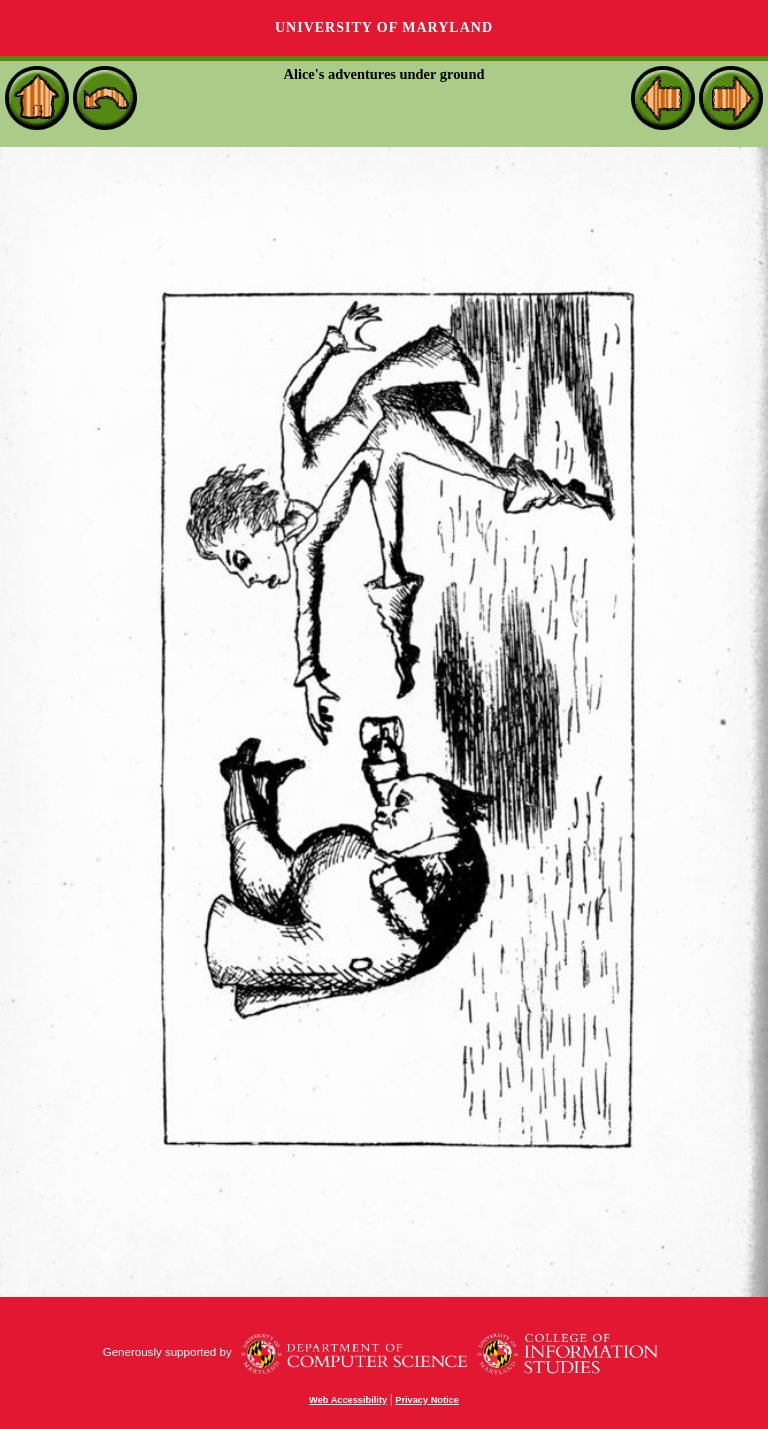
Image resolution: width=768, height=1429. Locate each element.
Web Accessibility (348, 1400)
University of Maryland (384, 27)
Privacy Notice (427, 1400)
